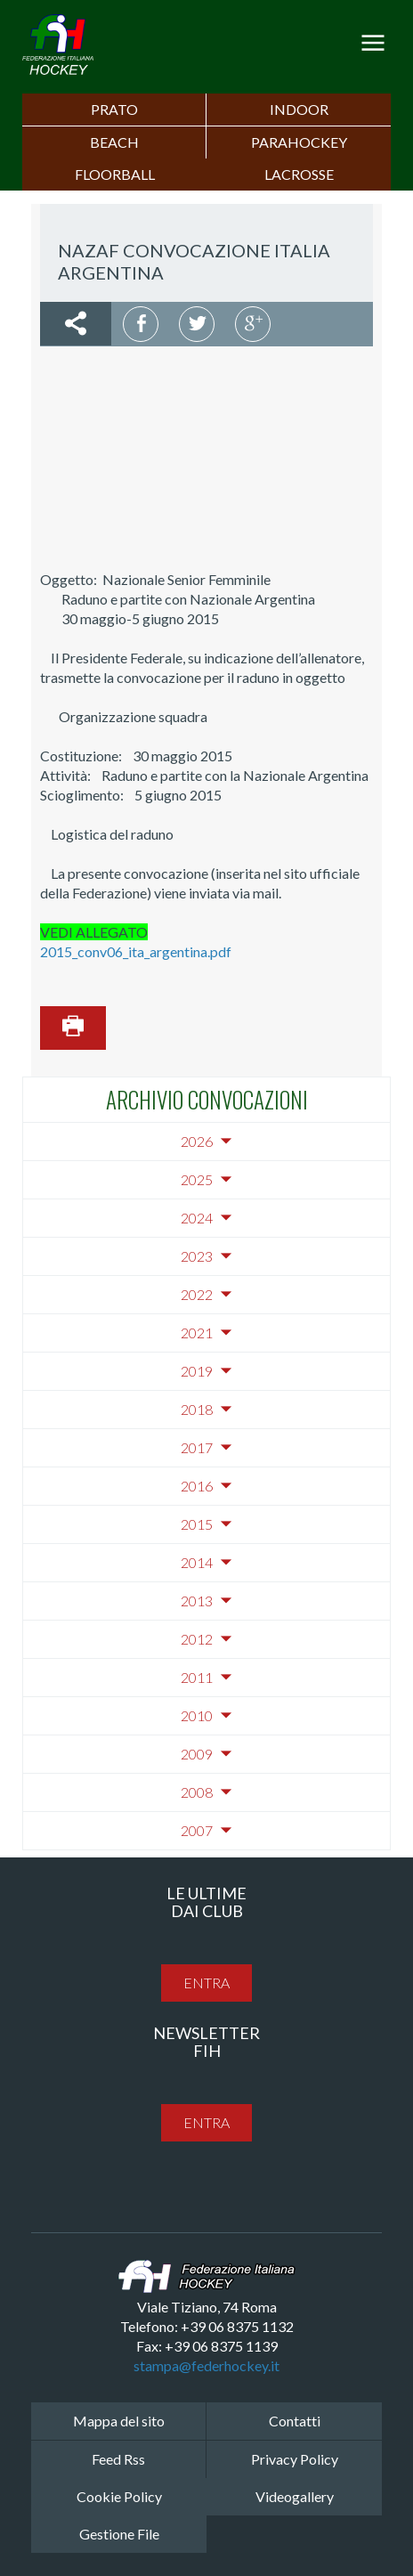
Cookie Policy (119, 2496)
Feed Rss (118, 2458)
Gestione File (119, 2533)
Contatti (294, 2420)
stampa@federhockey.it (206, 2365)
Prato (114, 109)
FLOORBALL (115, 174)
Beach (114, 142)
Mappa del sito (119, 2420)
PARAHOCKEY (299, 142)
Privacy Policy (294, 2458)
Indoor (299, 109)
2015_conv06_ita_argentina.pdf (135, 951)
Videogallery (294, 2496)
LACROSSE (299, 174)
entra (206, 1982)
